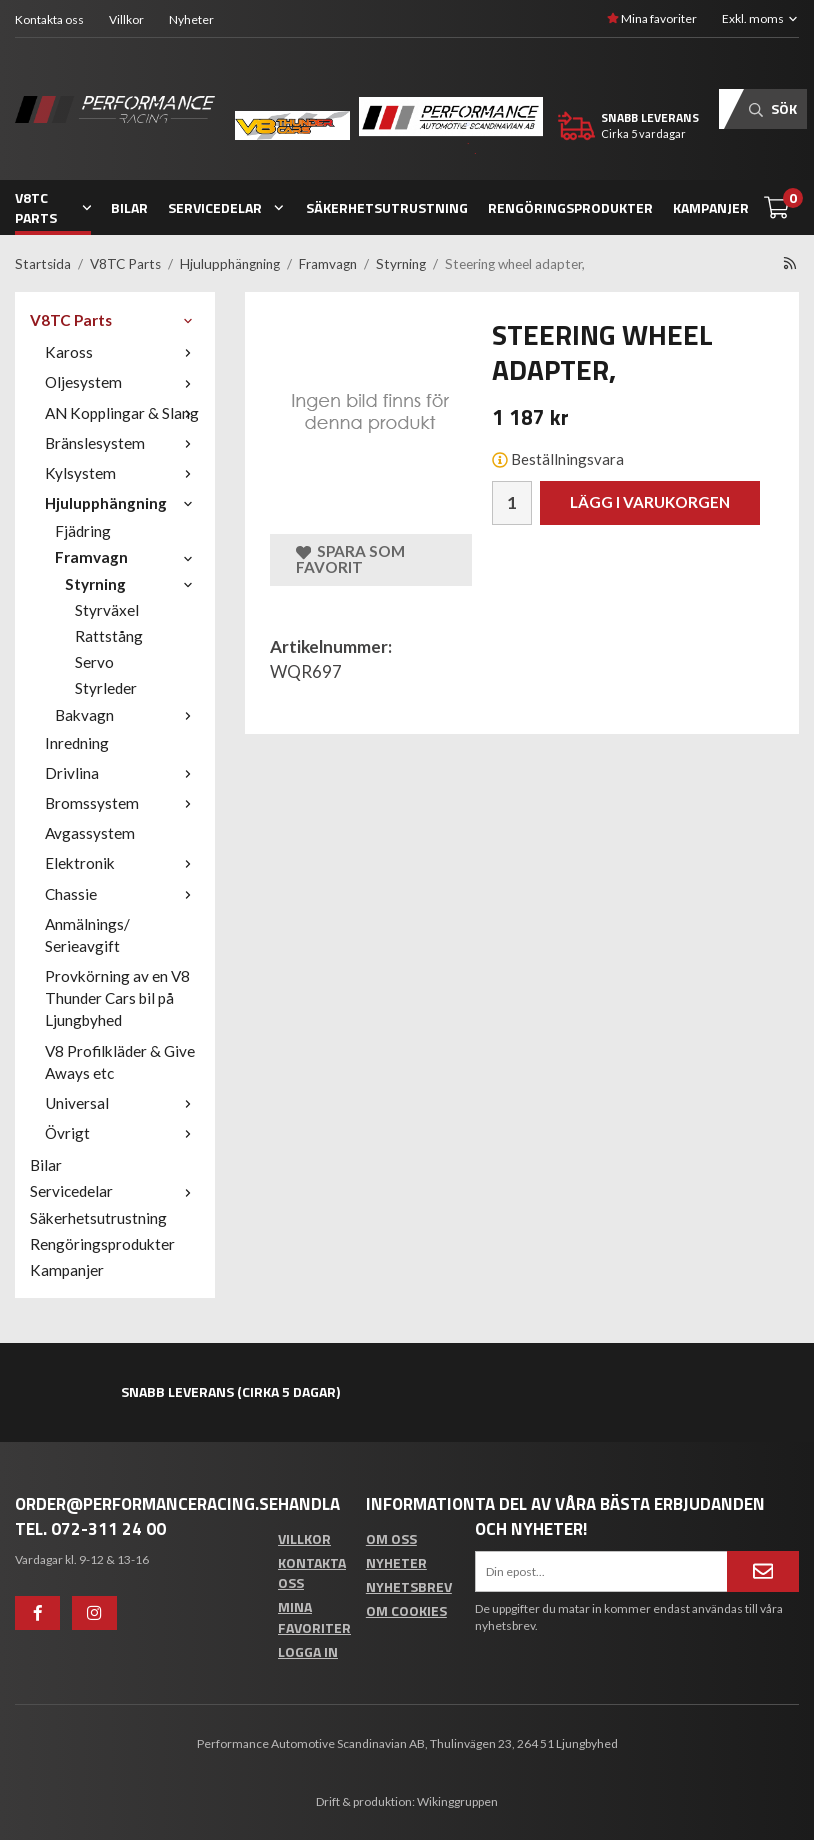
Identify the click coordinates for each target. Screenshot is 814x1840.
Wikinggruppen (457, 1801)
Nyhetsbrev (409, 1586)
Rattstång (109, 636)
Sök (773, 108)
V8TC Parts (53, 207)
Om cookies (406, 1610)
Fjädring (83, 531)
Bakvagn (127, 715)
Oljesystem (122, 382)
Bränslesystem (122, 443)
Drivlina (122, 773)
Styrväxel (107, 610)
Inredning (77, 743)
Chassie (122, 894)
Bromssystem (122, 803)
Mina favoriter (652, 18)
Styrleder (106, 688)
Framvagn (127, 557)
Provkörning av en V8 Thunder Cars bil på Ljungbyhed (117, 998)
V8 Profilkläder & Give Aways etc (120, 1062)
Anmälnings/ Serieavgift (87, 935)
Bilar (129, 207)
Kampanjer (711, 207)
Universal (122, 1103)
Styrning (132, 584)
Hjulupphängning (122, 503)
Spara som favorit (350, 559)
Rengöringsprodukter (570, 207)
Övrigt (122, 1133)
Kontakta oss (49, 19)
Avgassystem (90, 833)
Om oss (391, 1538)
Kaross (122, 352)
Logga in (308, 1651)
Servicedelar (227, 207)
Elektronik (122, 863)
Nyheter (191, 19)
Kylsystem (122, 473)
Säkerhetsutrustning (387, 207)
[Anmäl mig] (763, 1571)
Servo (94, 662)
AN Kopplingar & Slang (122, 413)
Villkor (126, 19)
